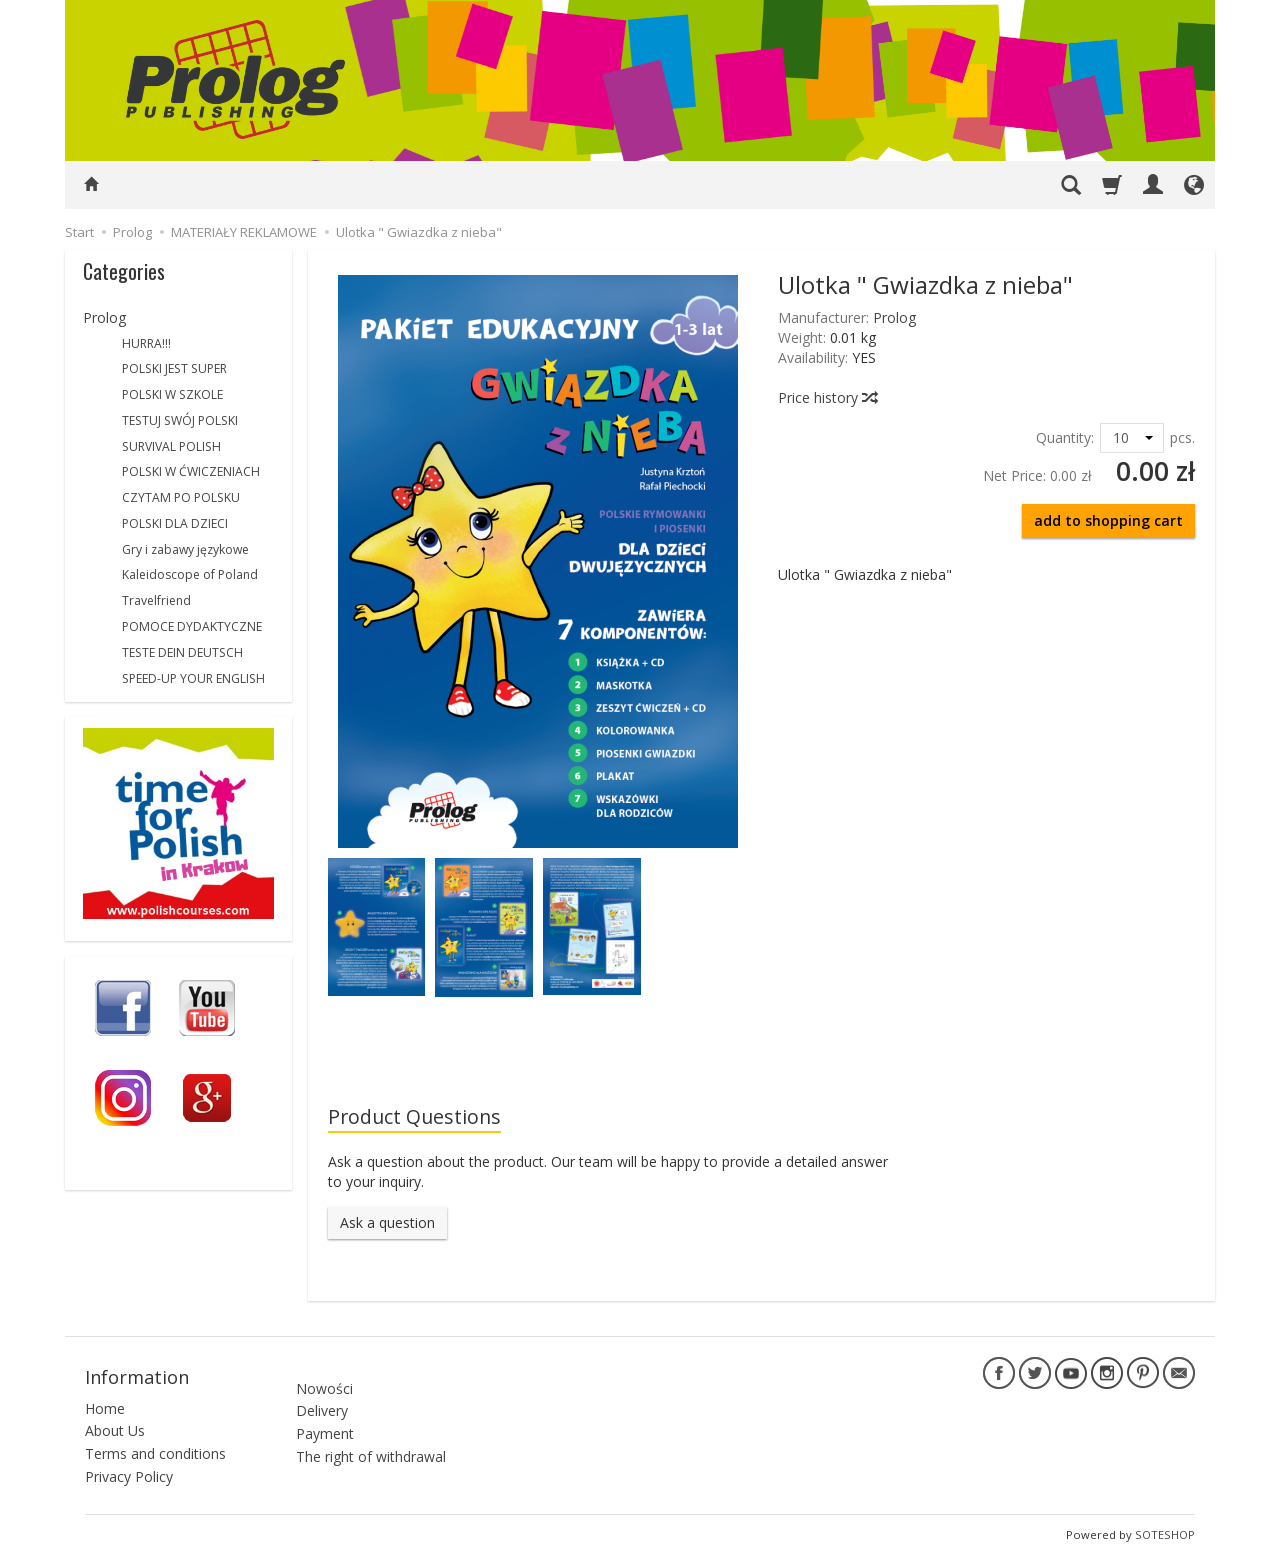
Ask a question (387, 1222)
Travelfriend (156, 600)
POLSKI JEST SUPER (174, 368)
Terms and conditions (155, 1453)
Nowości (324, 1377)
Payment (325, 1423)
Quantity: (1065, 437)
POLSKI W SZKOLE (172, 394)
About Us (115, 1430)
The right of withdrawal (371, 1446)
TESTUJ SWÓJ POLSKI (180, 420)
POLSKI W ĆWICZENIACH (191, 471)
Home (105, 1407)
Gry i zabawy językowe (185, 549)
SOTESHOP (1165, 1534)
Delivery (322, 1400)
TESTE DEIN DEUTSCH (182, 652)
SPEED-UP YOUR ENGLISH (193, 678)
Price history (827, 397)
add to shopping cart (1108, 520)
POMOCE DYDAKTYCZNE (192, 626)
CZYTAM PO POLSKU (181, 497)
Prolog (894, 317)
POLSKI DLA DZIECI (175, 523)
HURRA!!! (146, 343)
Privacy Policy (129, 1476)
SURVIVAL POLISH (171, 446)
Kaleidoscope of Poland (190, 574)
